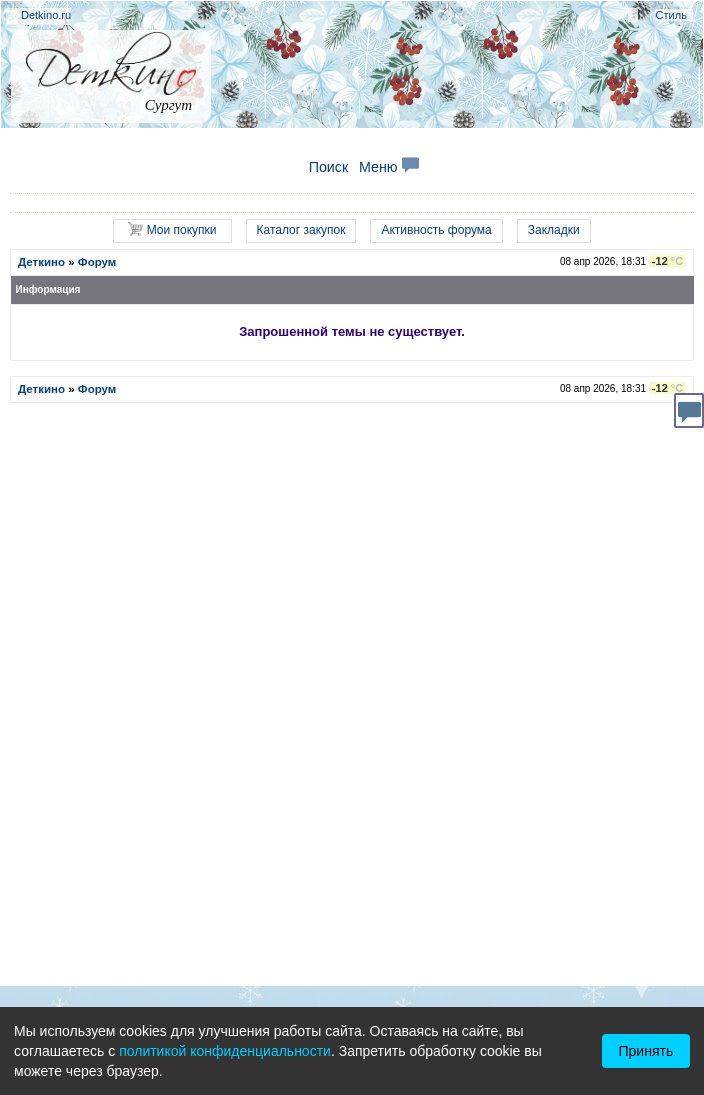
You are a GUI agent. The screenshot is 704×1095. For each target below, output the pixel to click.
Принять (646, 1051)
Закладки (554, 230)
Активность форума (436, 230)
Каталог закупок (301, 230)
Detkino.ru (46, 15)
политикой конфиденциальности (225, 1051)
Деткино (41, 262)
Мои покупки (172, 229)
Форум (97, 262)
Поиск (329, 167)
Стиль (671, 15)
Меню (389, 167)
